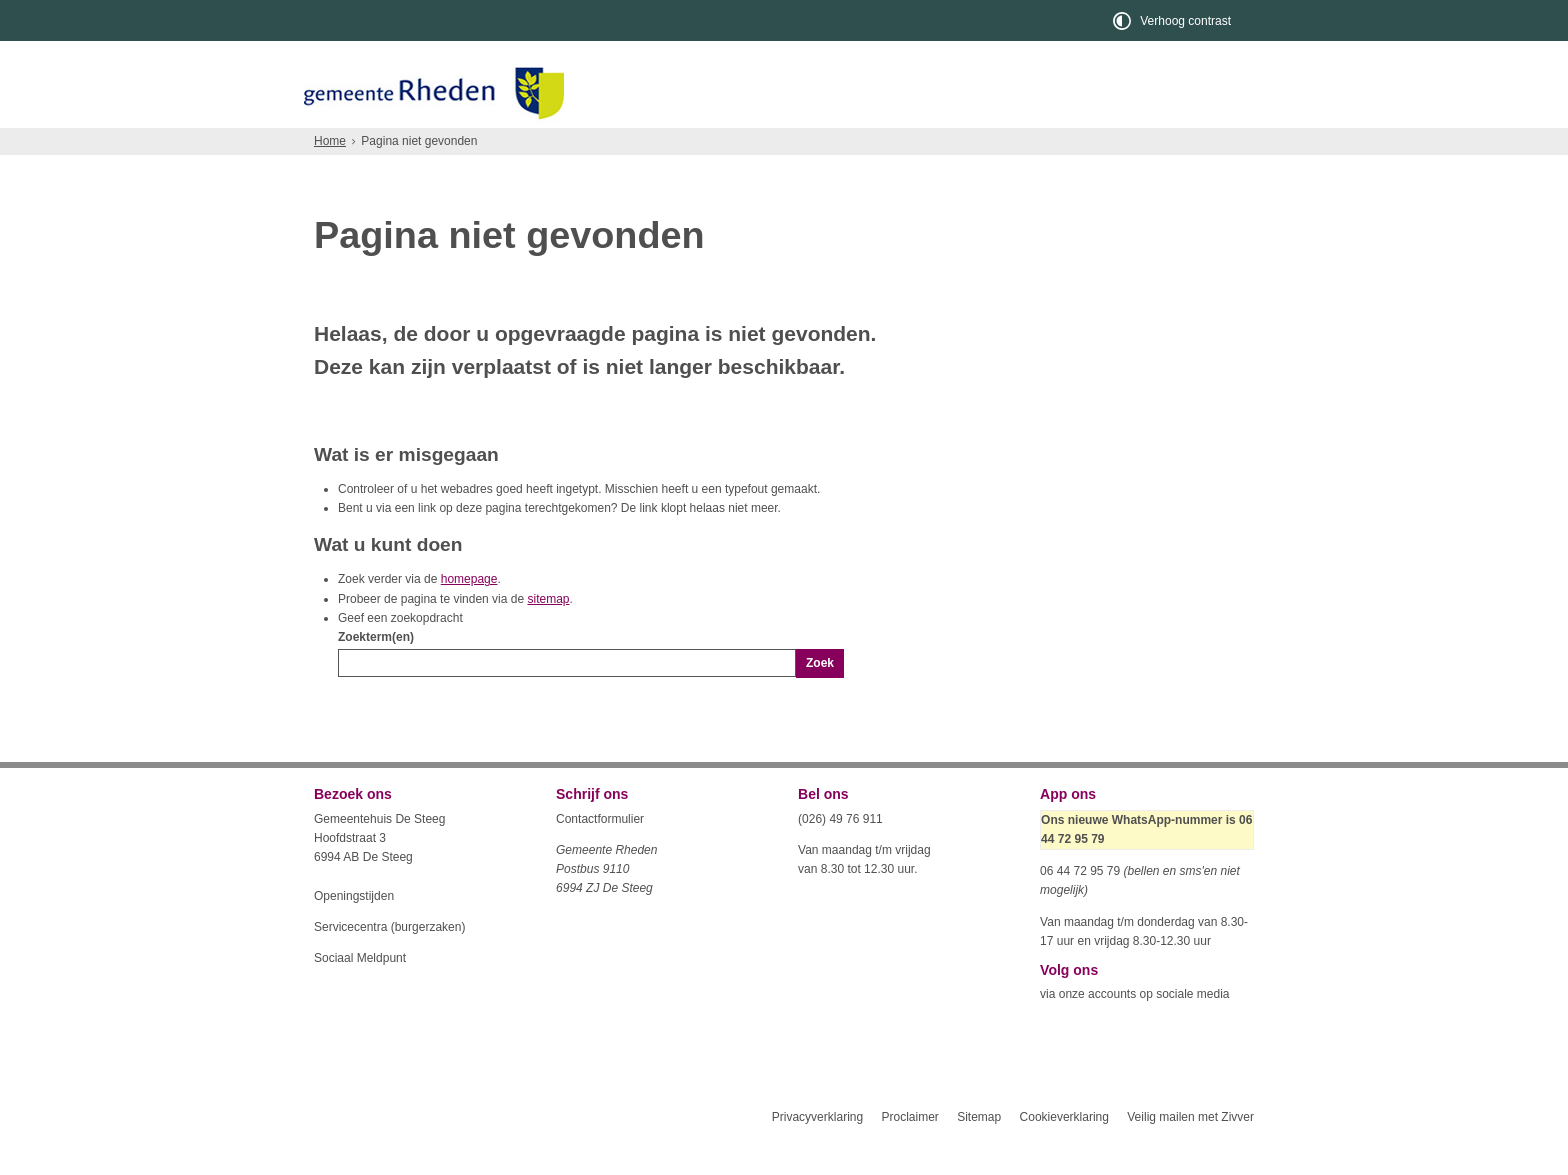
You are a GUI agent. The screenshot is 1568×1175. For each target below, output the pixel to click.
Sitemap (979, 1153)
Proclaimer (909, 1153)
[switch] (1173, 20)
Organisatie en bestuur (1106, 145)
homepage (469, 615)
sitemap (548, 635)
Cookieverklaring (1064, 1153)
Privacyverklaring (817, 1153)
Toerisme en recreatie (866, 145)
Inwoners (371, 145)
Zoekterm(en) (376, 673)
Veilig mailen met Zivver (1190, 1153)
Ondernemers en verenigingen (590, 145)
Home (330, 177)
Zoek (820, 699)
